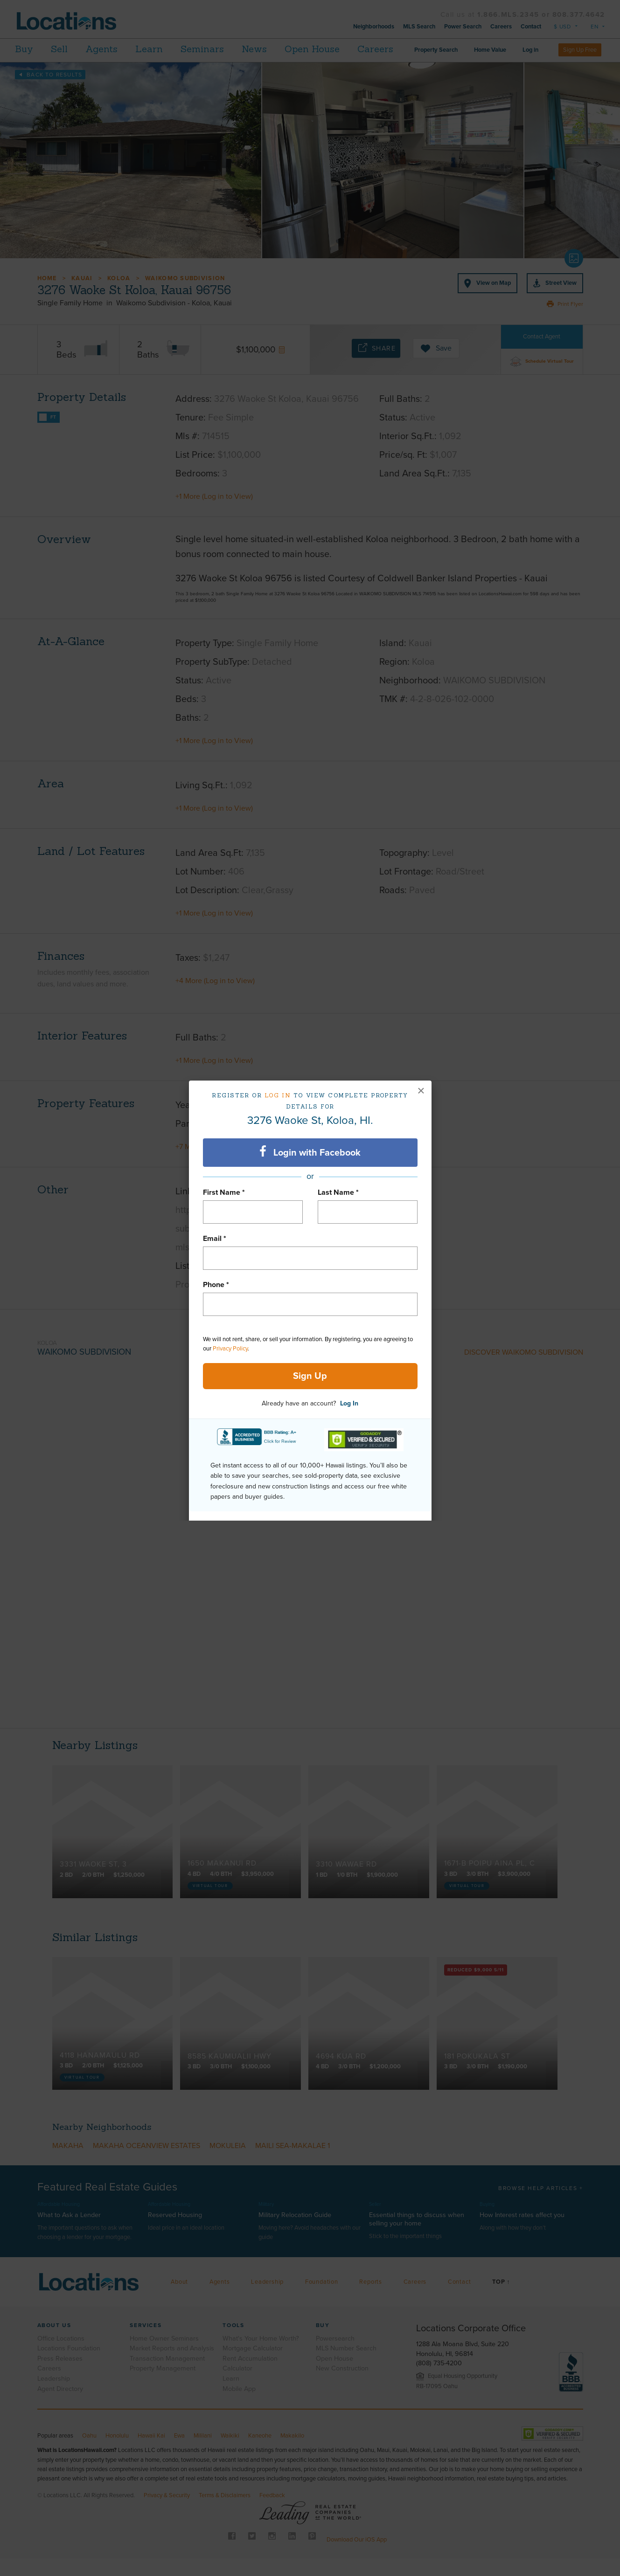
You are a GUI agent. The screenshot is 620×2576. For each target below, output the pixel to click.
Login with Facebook (310, 1151)
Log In (349, 1403)
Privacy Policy (230, 1348)
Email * (214, 1238)
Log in (278, 1095)
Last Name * (338, 1192)
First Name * (224, 1192)
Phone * (216, 1284)
